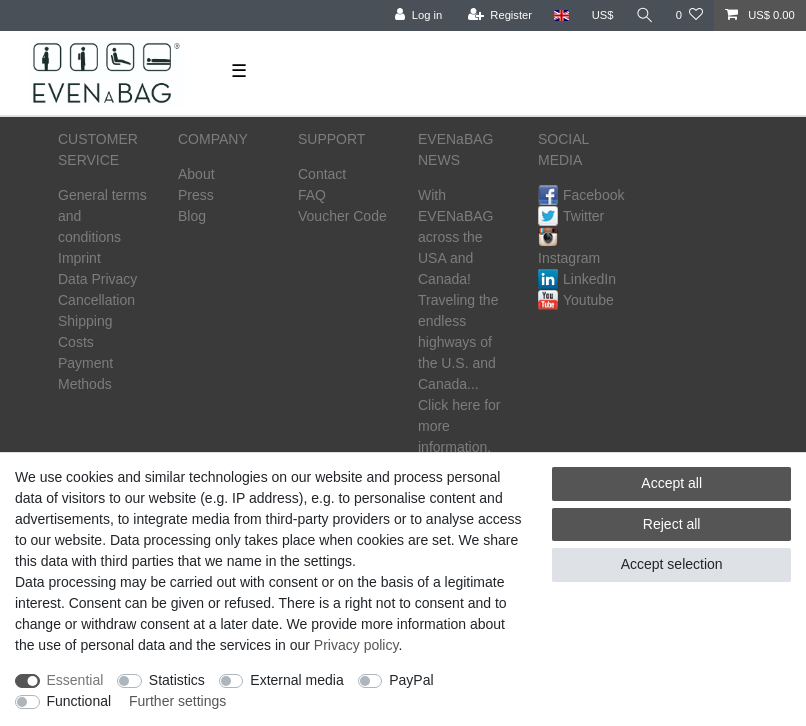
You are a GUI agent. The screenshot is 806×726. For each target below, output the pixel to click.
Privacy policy (356, 645)
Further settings (177, 701)
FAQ (312, 195)
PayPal (411, 680)
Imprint (79, 258)
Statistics (177, 680)
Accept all (671, 483)
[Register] (500, 15)
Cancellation (96, 300)
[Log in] (418, 15)
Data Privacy (97, 279)
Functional (79, 701)
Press (196, 195)
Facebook (581, 195)
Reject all (672, 524)
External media (296, 680)
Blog (192, 216)
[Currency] (603, 15)
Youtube (576, 300)
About (196, 174)
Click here (449, 405)
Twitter (571, 216)
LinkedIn (577, 279)
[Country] (561, 15)
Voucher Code (342, 216)
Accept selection (672, 564)
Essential (75, 680)
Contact (322, 174)
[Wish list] (689, 15)
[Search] (645, 15)
